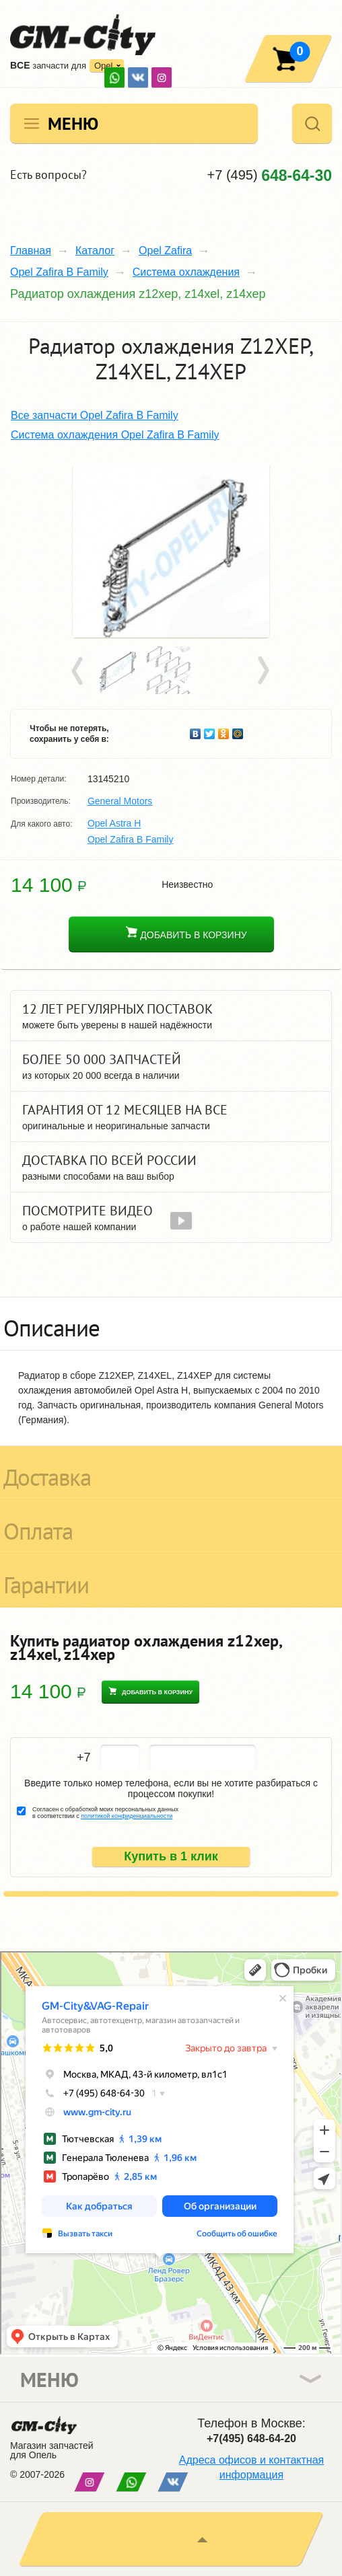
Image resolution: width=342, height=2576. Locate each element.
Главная (30, 250)
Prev (79, 671)
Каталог (94, 250)
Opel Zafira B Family (59, 272)
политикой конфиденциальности (126, 1816)
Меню (73, 123)
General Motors (120, 801)
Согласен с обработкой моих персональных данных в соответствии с (105, 1812)
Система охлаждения (186, 272)
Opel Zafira (165, 250)
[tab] (171, 1324)
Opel (103, 66)
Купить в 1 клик (171, 1856)
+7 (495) (269, 174)
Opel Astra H (114, 824)
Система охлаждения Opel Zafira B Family (115, 435)
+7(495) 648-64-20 (251, 2438)
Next (262, 671)
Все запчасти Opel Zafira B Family (94, 415)
